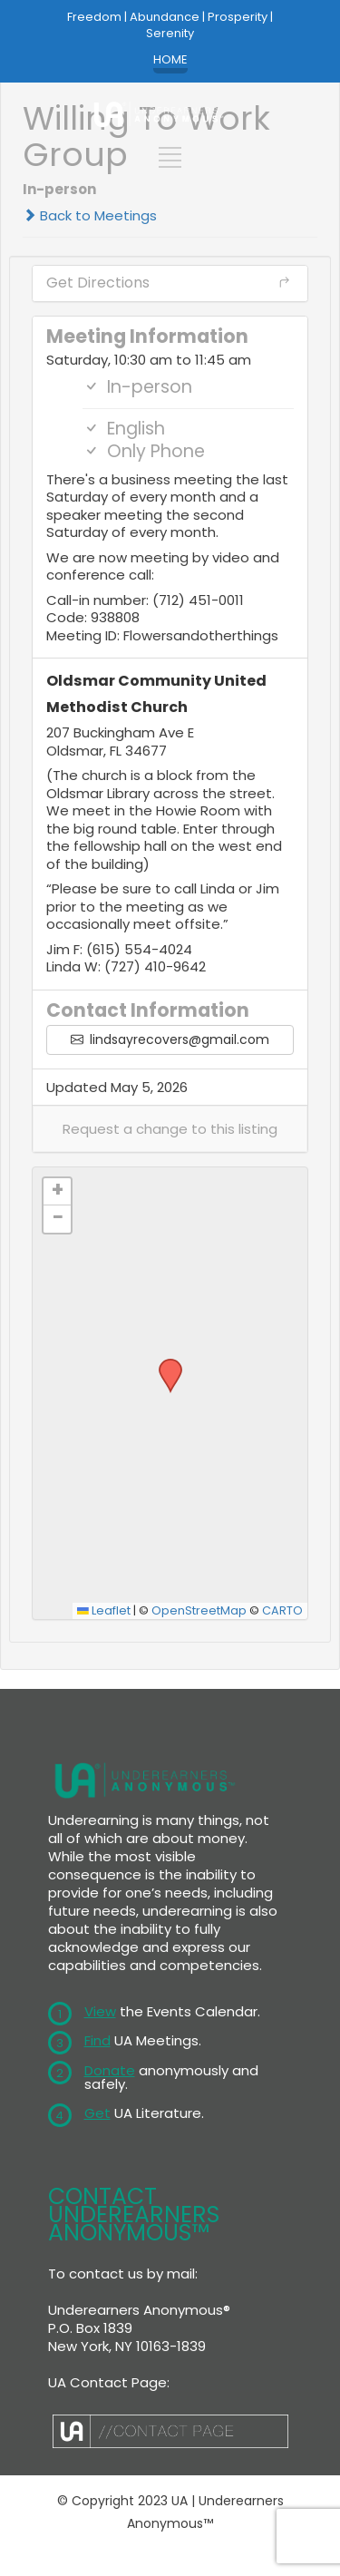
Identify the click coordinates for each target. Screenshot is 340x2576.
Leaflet (104, 1610)
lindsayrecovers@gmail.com (170, 1039)
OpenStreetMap (199, 1610)
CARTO (282, 1610)
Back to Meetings (90, 215)
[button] (170, 1129)
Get (97, 2112)
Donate (109, 2070)
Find (97, 2040)
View (100, 2011)
